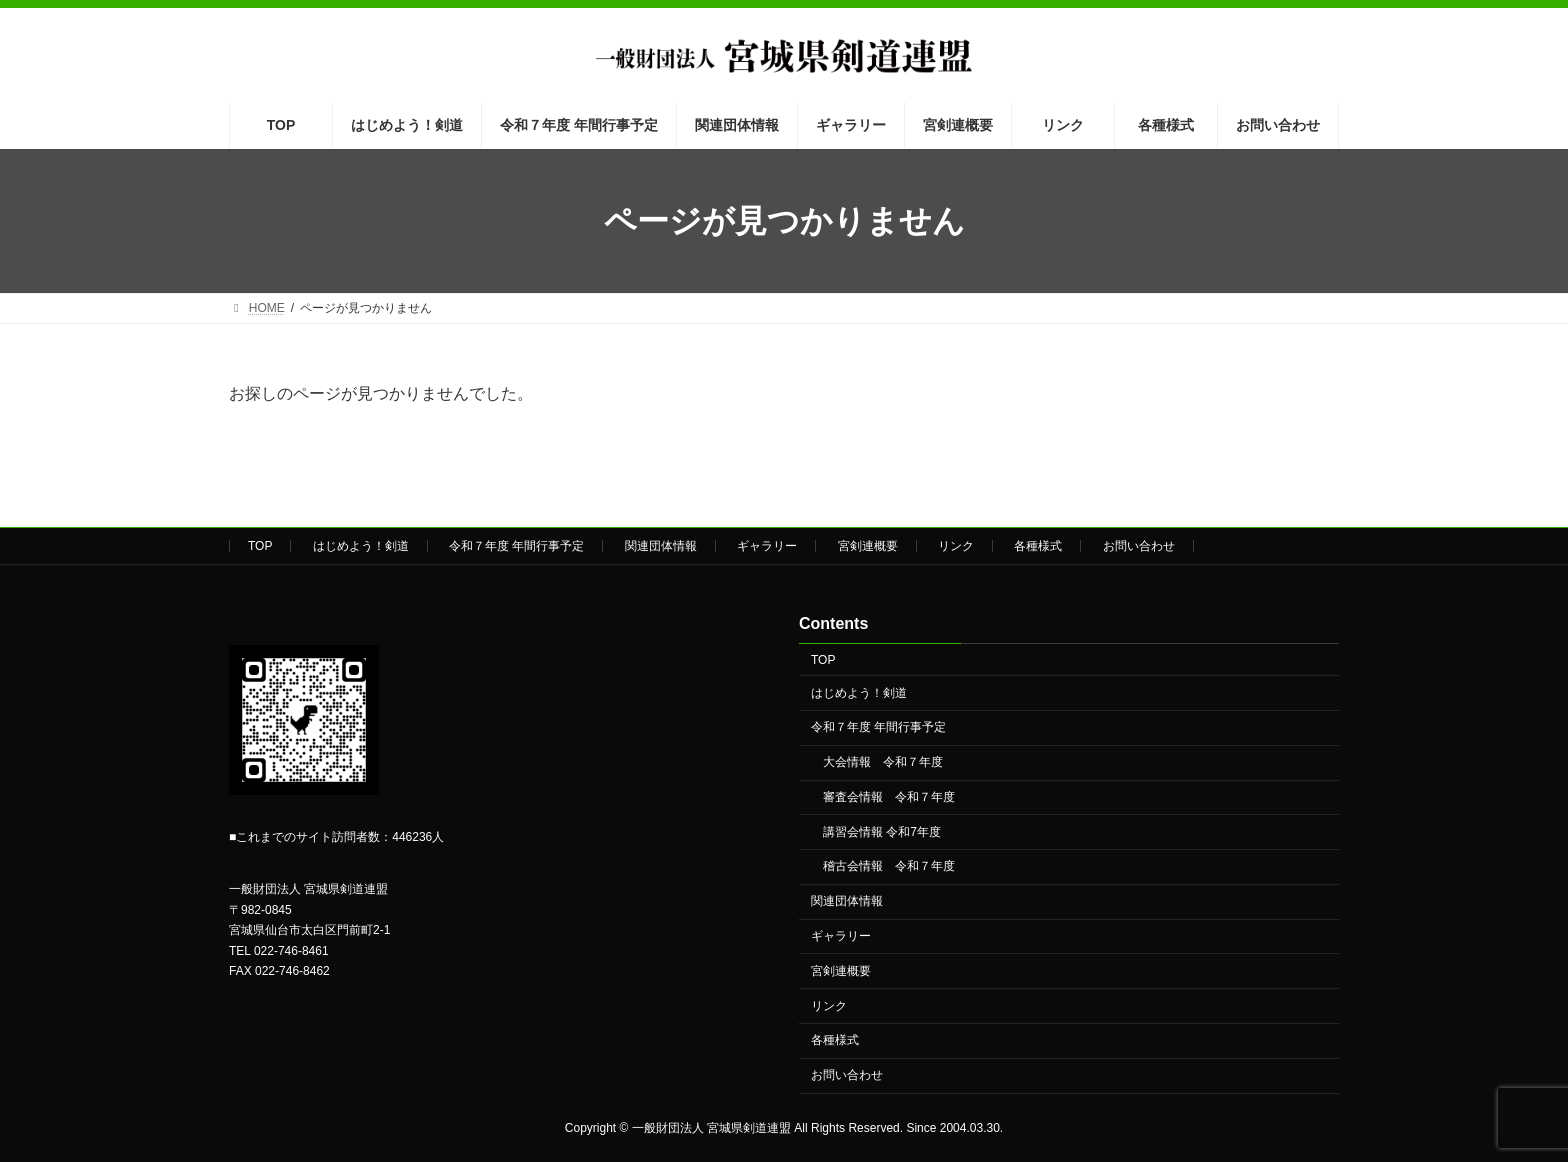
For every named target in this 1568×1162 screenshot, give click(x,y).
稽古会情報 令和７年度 (889, 867)
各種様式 (1038, 546)
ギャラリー (767, 546)
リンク (956, 546)
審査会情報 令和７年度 (889, 797)
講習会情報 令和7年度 (882, 832)
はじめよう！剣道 (361, 546)
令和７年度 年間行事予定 (516, 546)
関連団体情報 (661, 546)
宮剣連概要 (868, 546)
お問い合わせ (1139, 546)
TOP (260, 546)
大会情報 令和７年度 (883, 763)
